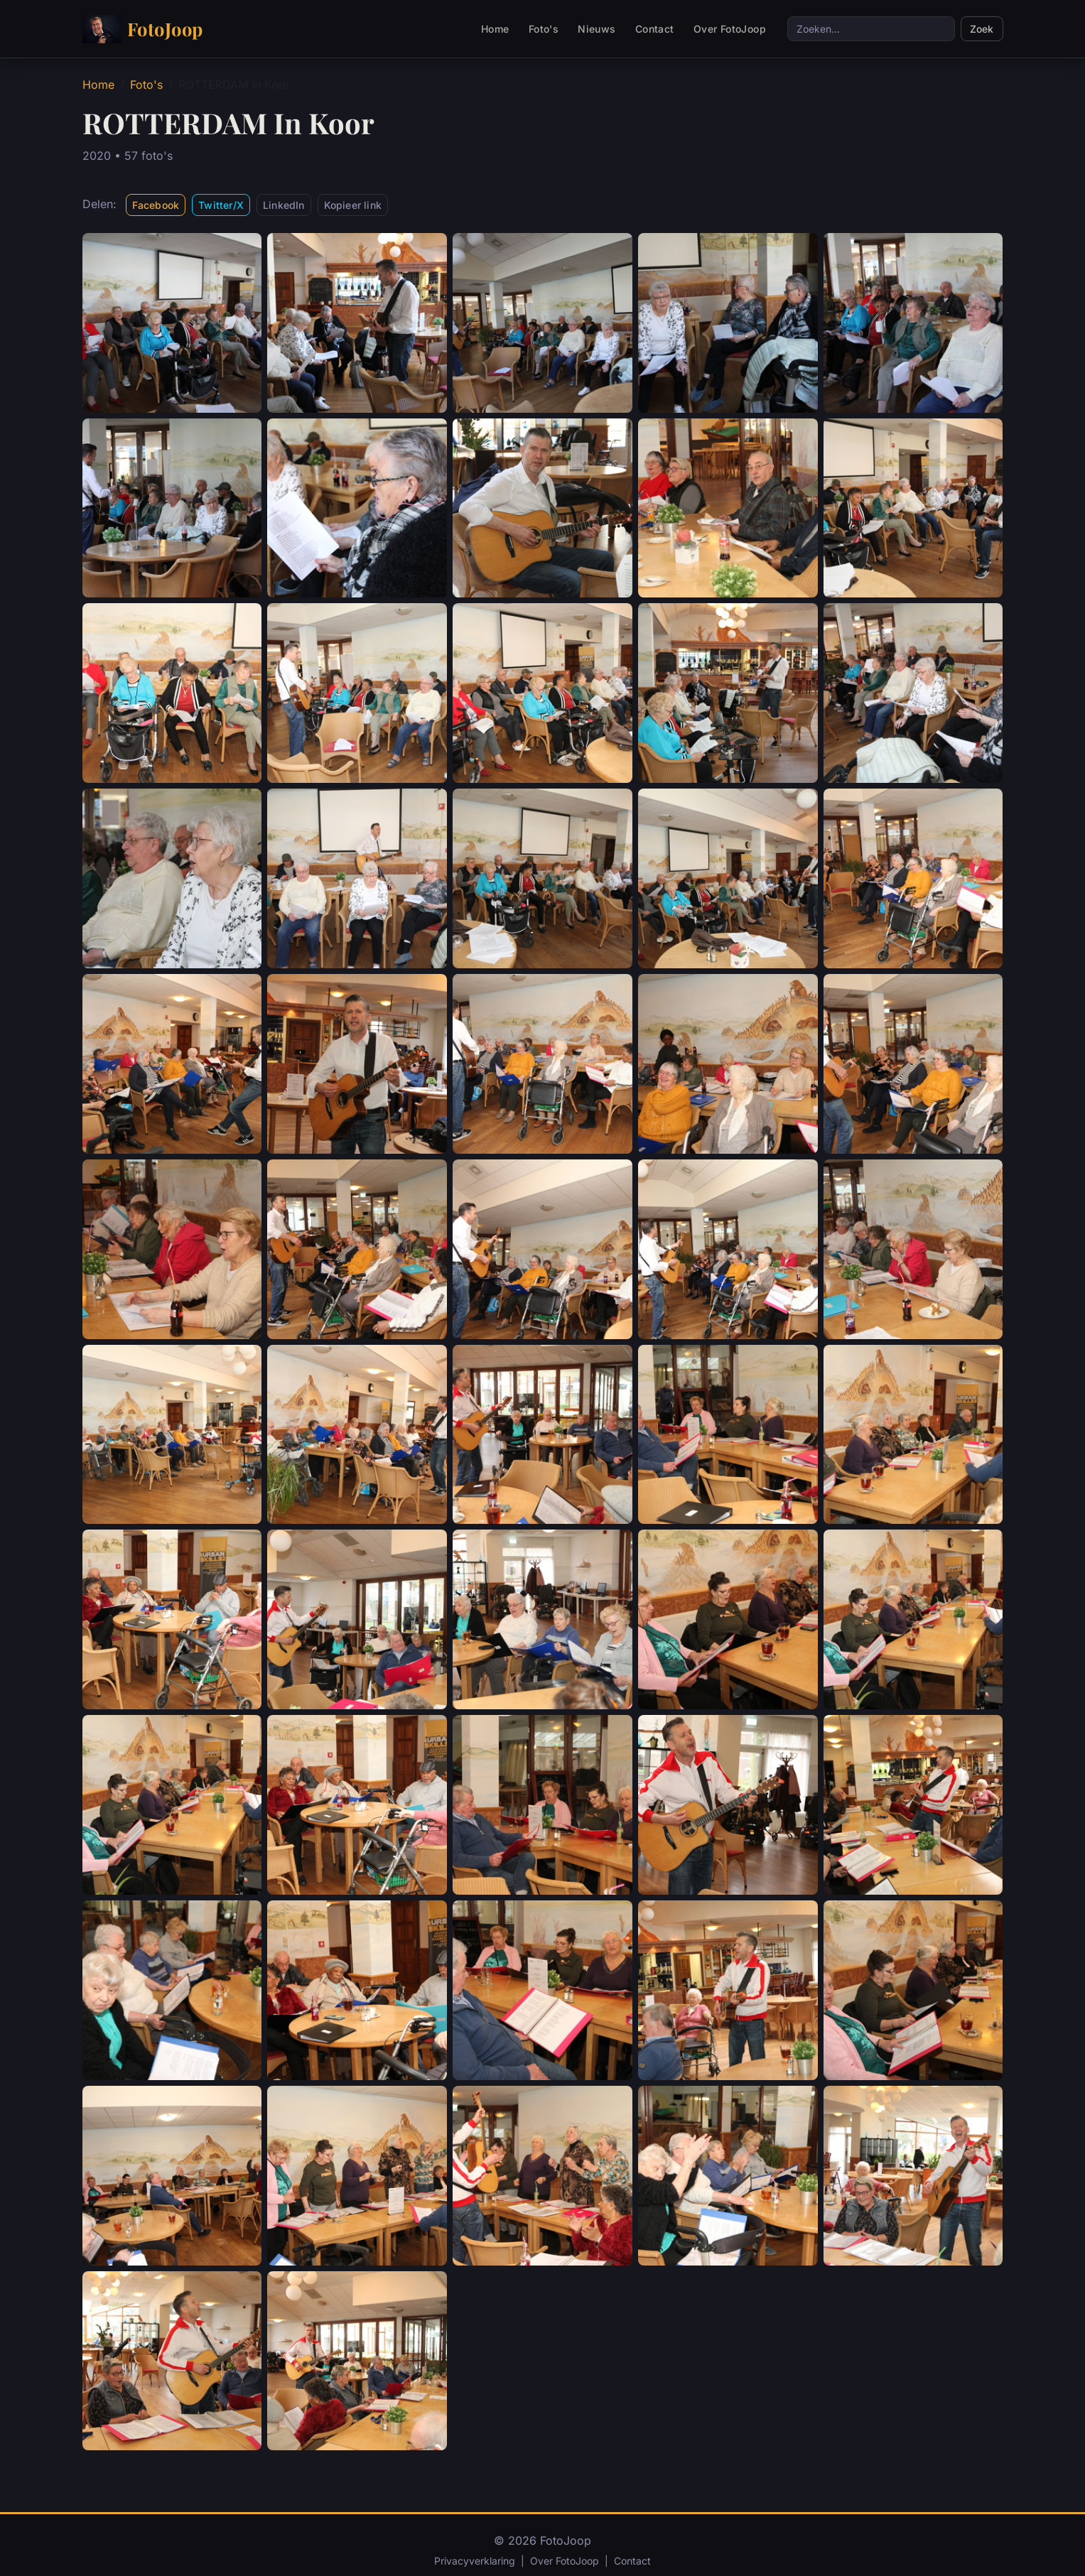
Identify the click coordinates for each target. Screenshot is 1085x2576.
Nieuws (596, 29)
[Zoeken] (871, 28)
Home (495, 29)
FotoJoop (142, 29)
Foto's (543, 29)
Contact (654, 29)
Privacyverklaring (474, 2561)
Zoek (982, 29)
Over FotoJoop (729, 29)
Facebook (156, 205)
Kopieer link (353, 205)
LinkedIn (284, 205)
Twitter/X (221, 205)
